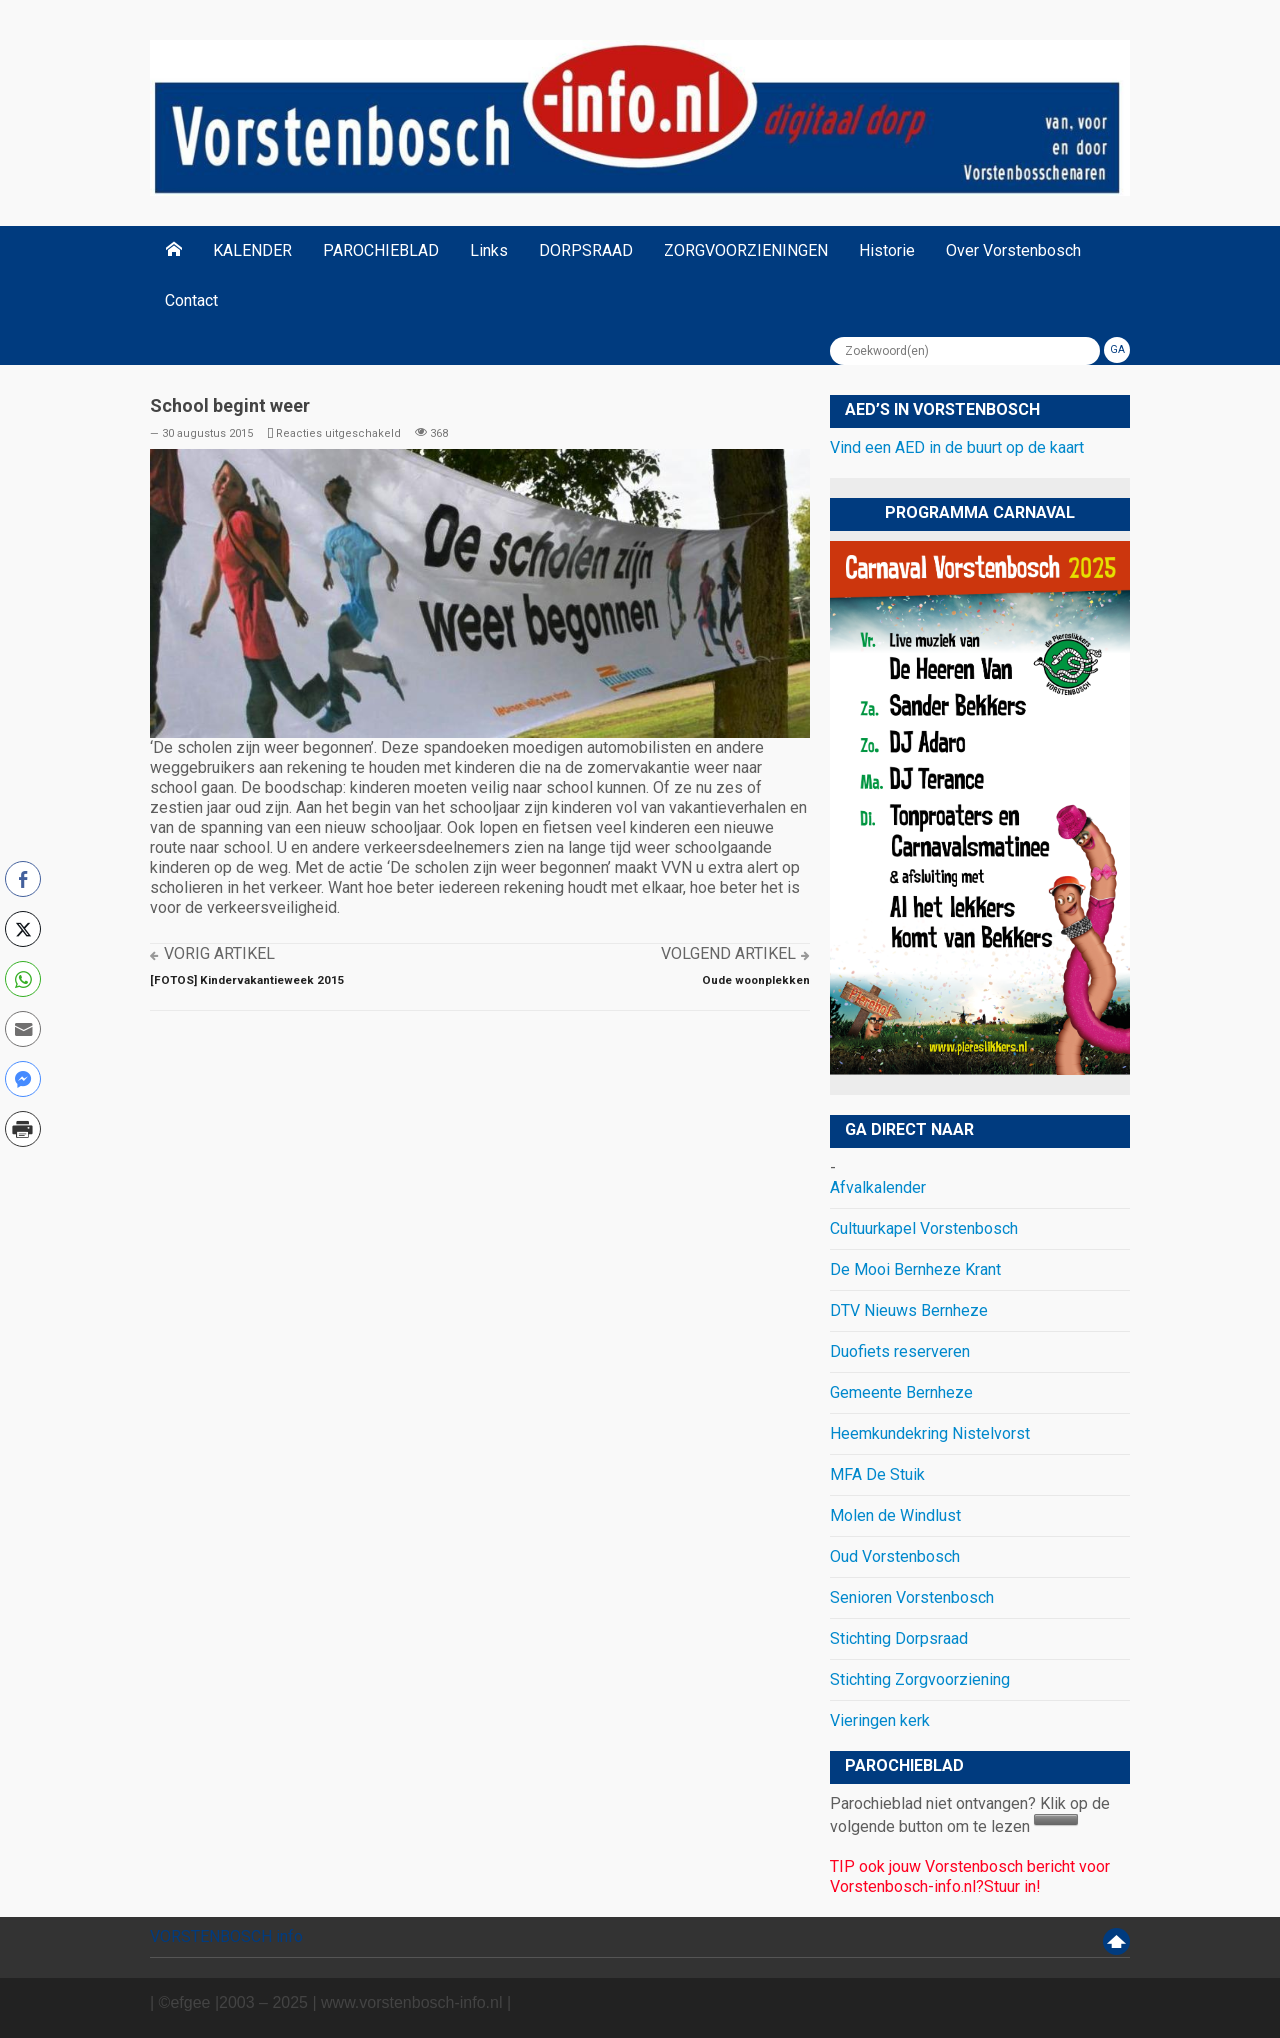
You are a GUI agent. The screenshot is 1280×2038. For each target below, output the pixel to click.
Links (489, 250)
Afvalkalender (878, 1187)
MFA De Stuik (877, 1474)
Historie (887, 250)
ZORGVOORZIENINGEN (746, 250)
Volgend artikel (728, 953)
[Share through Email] (23, 1029)
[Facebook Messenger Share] (23, 1079)
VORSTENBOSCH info (226, 1936)
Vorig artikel (219, 953)
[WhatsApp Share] (23, 979)
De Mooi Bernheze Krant (915, 1269)
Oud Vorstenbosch (895, 1556)
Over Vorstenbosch (1013, 250)
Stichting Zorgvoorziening (920, 1679)
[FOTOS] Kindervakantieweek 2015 (247, 980)
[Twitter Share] (23, 929)
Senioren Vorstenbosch (912, 1597)
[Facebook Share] (23, 879)
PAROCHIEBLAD (381, 250)
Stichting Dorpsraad (899, 1638)
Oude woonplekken (756, 980)
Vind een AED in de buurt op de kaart (957, 447)
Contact (191, 300)
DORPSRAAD (586, 250)
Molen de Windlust (895, 1515)
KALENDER (252, 250)
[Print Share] (23, 1129)
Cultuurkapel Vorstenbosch (924, 1228)
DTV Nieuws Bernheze (909, 1310)
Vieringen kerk (880, 1720)
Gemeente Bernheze (901, 1392)
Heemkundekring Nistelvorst (930, 1433)
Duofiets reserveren (900, 1351)
